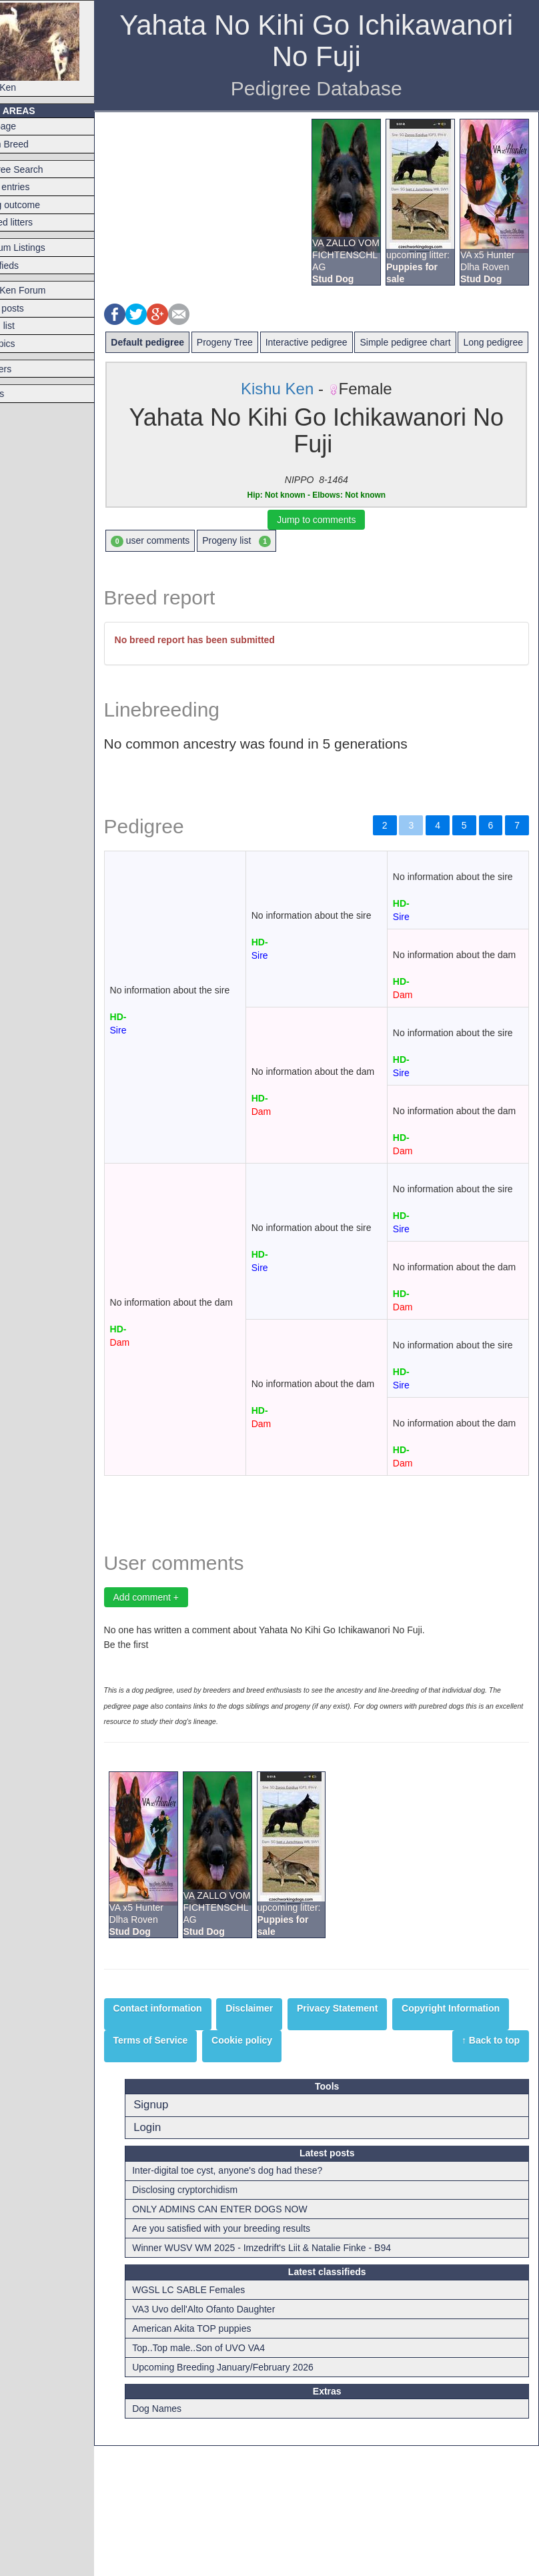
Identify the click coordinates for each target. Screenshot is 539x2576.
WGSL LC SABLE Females (219, 2420)
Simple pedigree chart (438, 342)
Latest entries (35, 186)
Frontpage (28, 126)
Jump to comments (333, 543)
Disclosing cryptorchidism (216, 2320)
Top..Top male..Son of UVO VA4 (229, 2478)
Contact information (190, 2138)
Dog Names (188, 2539)
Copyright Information (195, 2170)
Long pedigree (174, 365)
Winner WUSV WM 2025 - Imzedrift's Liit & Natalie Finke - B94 (292, 2378)
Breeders (26, 369)
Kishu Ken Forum (43, 290)
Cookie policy (396, 2170)
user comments (183, 565)
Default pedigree (180, 342)
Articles (22, 393)
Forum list (27, 325)
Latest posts (32, 308)
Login (178, 2257)
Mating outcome (40, 204)
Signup (182, 2235)
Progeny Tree (257, 342)
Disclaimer (282, 2138)
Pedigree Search (41, 169)
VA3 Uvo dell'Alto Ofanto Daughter (234, 2439)
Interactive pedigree (339, 342)
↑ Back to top (491, 2170)
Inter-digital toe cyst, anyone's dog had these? (258, 2301)
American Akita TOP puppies (222, 2458)
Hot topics (27, 343)
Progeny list (269, 565)
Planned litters (36, 222)
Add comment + (178, 1728)
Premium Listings (42, 247)
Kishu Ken (60, 48)
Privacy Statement (370, 2138)
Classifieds (29, 265)
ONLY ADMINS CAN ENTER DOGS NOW (250, 2339)
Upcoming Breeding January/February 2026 (254, 2497)
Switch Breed (34, 144)
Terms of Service (305, 2170)
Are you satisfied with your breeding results (252, 2359)
